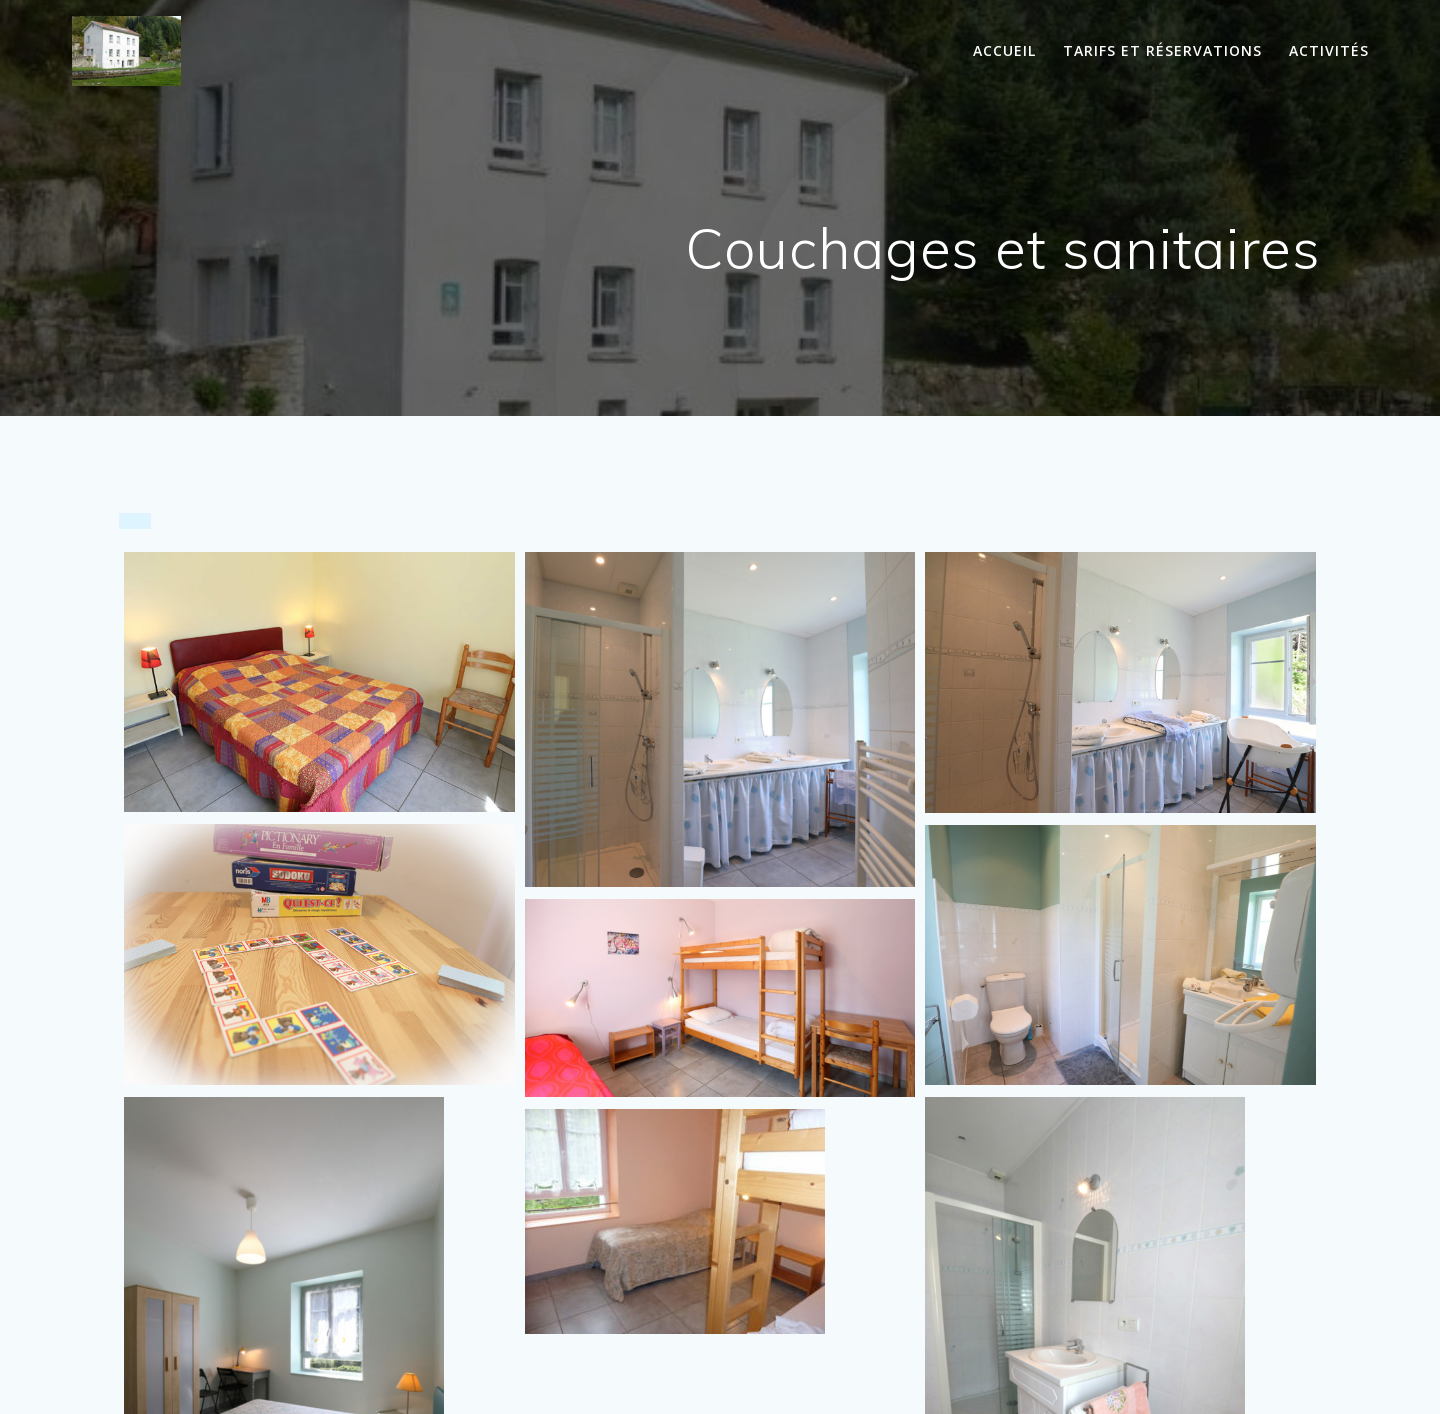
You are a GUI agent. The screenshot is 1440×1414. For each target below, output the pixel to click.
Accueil (1004, 50)
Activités (1329, 50)
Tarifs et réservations (1162, 50)
